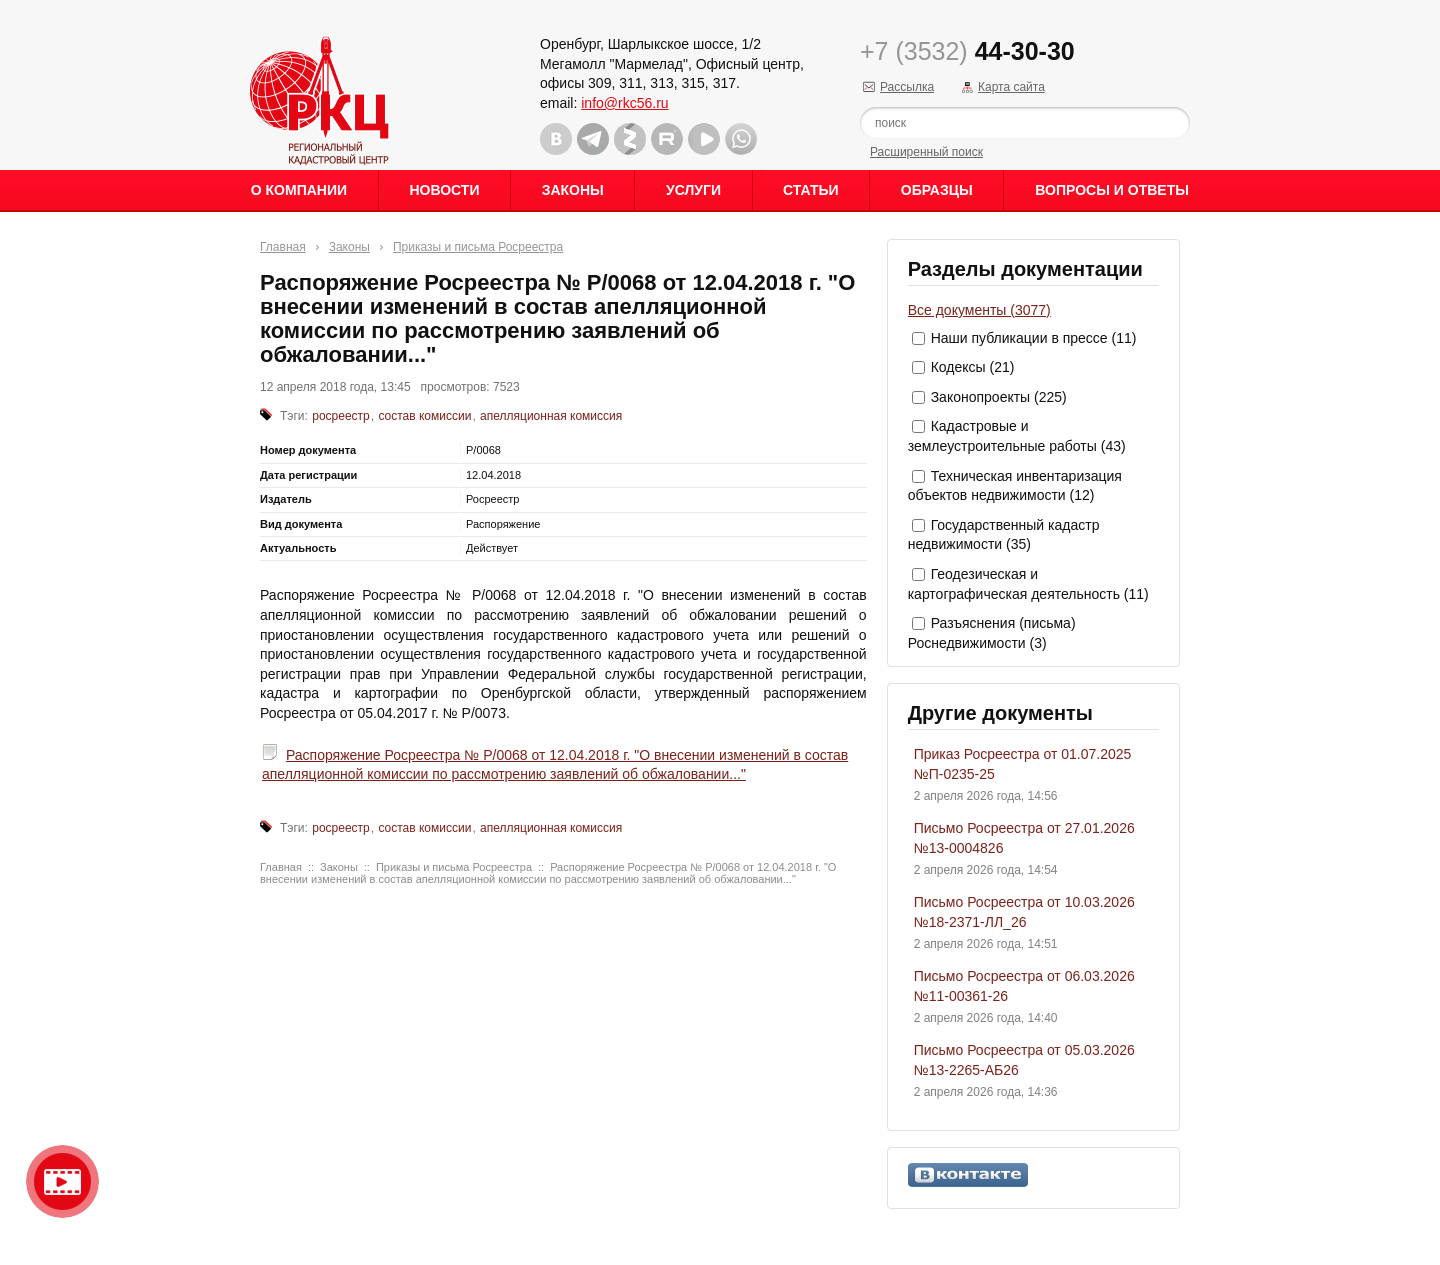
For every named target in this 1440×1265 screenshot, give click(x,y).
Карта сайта (1011, 87)
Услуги (693, 190)
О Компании (299, 190)
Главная (283, 247)
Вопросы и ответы (1112, 190)
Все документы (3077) (979, 310)
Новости (444, 190)
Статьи (811, 190)
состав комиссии (424, 416)
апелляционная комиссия (551, 416)
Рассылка (907, 87)
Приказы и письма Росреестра (478, 247)
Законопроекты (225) (999, 397)
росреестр (341, 416)
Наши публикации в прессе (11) (1034, 338)
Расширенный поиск (926, 152)
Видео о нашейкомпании (62, 1181)
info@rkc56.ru (624, 103)
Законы (573, 190)
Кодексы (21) (973, 367)
